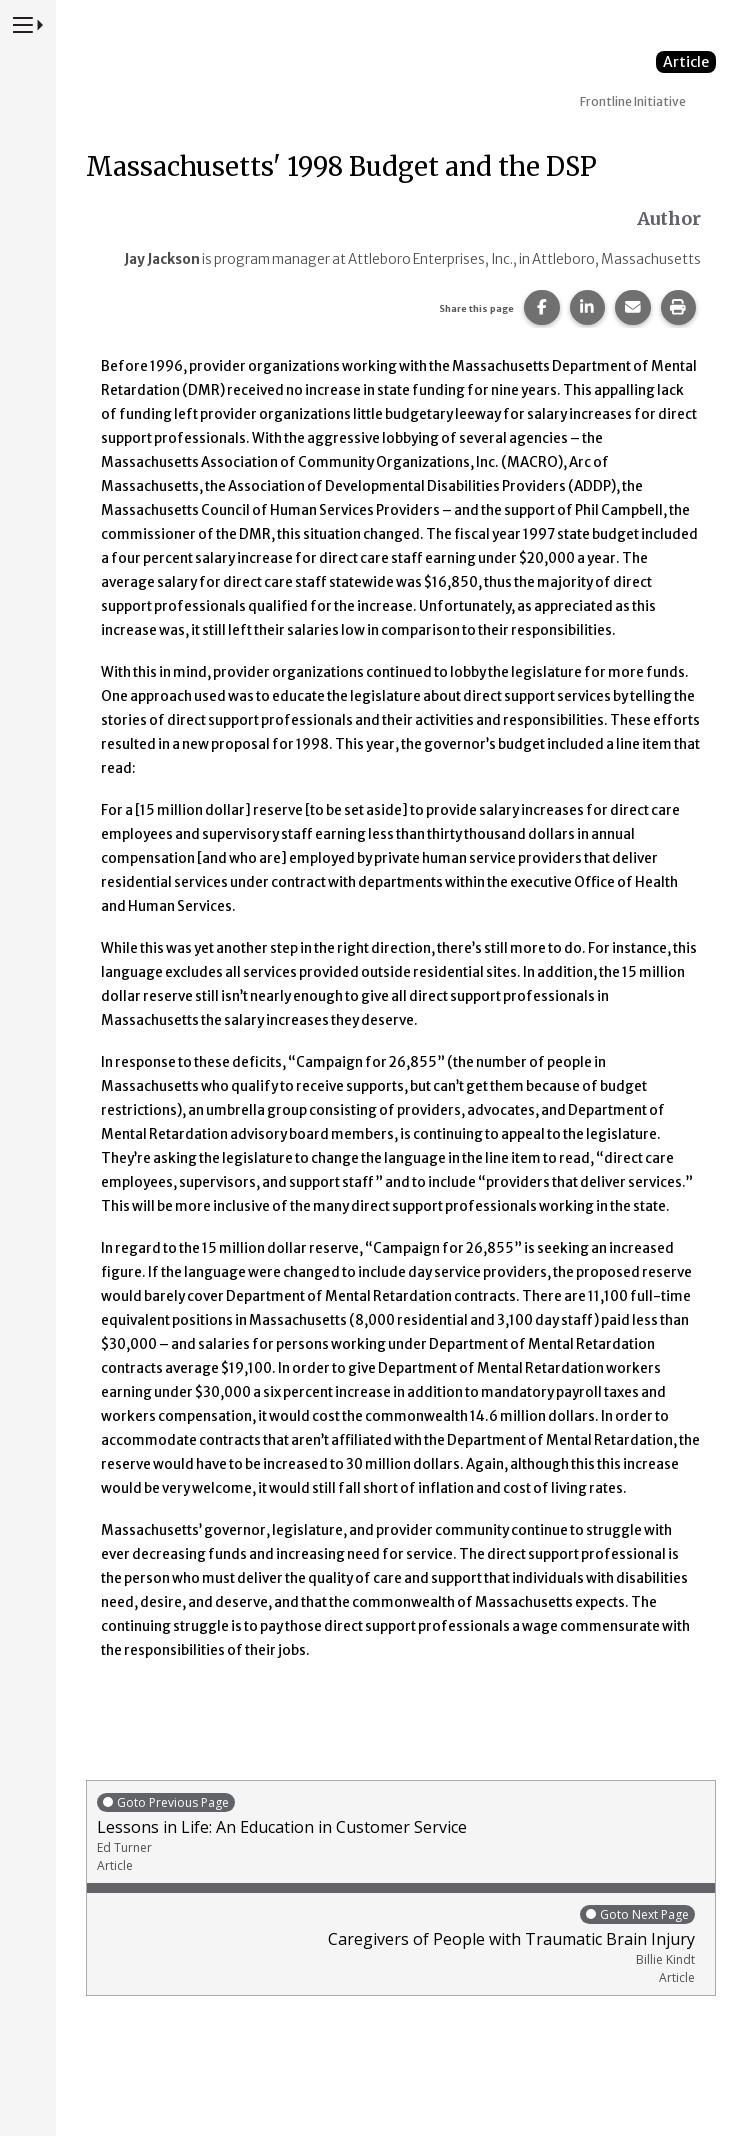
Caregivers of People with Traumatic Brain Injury (396, 1944)
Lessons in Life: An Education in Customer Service (401, 1832)
